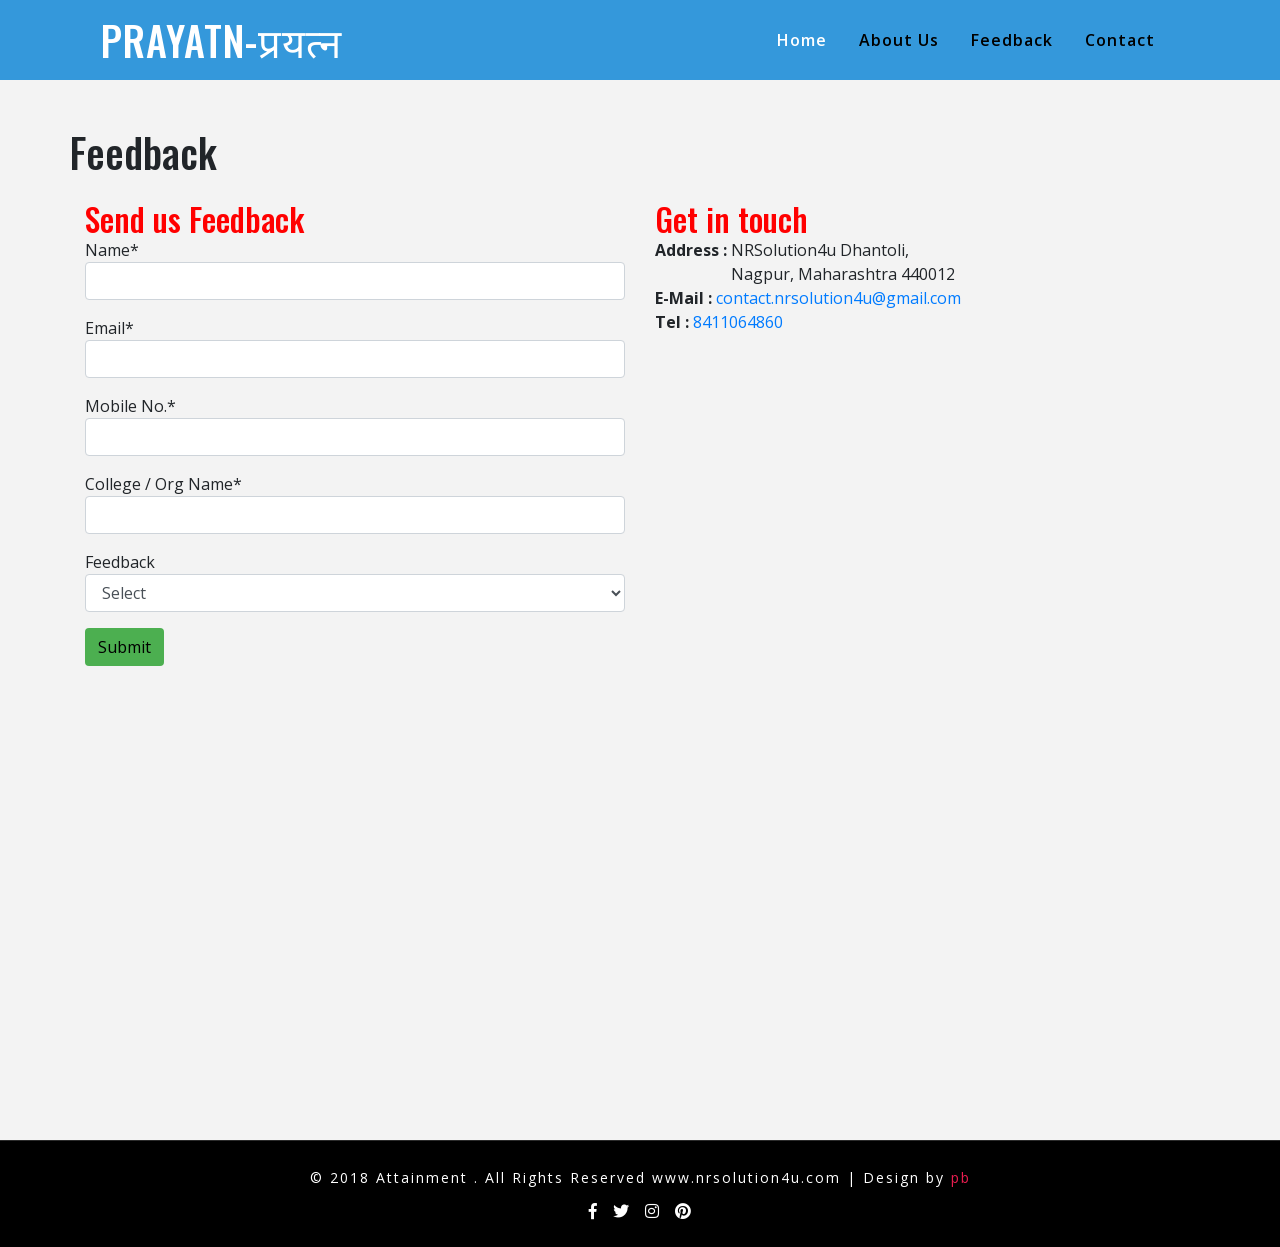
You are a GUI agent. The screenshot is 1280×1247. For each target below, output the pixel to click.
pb (961, 1177)
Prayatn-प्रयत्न (221, 40)
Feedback (1012, 40)
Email (109, 328)
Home (806, 39)
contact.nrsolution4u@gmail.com (838, 298)
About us (899, 40)
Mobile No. (130, 406)
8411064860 (738, 322)
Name (112, 250)
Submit (124, 647)
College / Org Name (163, 484)
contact (1120, 40)
